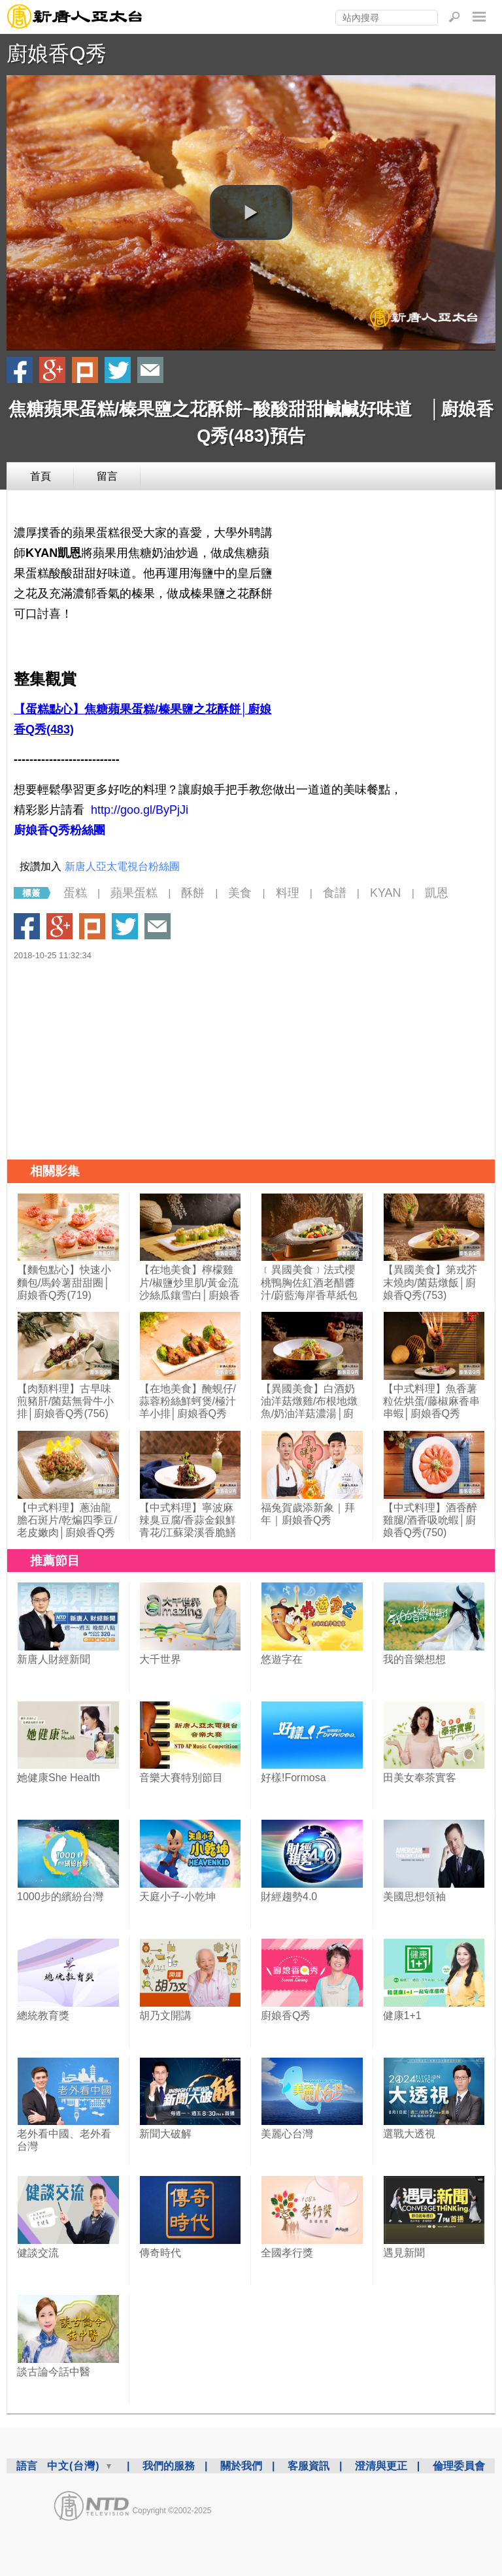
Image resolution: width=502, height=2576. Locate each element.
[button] (251, 212)
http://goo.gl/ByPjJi (139, 809)
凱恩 (436, 892)
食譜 (334, 892)
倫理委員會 (459, 2465)
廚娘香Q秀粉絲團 (59, 830)
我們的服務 (168, 2465)
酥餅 (193, 892)
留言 (107, 476)
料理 (287, 892)
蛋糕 (75, 892)
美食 (240, 892)
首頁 (40, 476)
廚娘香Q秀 (57, 53)
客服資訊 (308, 2465)
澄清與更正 (381, 2465)
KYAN (385, 892)
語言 (26, 2465)
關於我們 (241, 2465)
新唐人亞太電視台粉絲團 (122, 866)
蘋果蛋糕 (134, 892)
